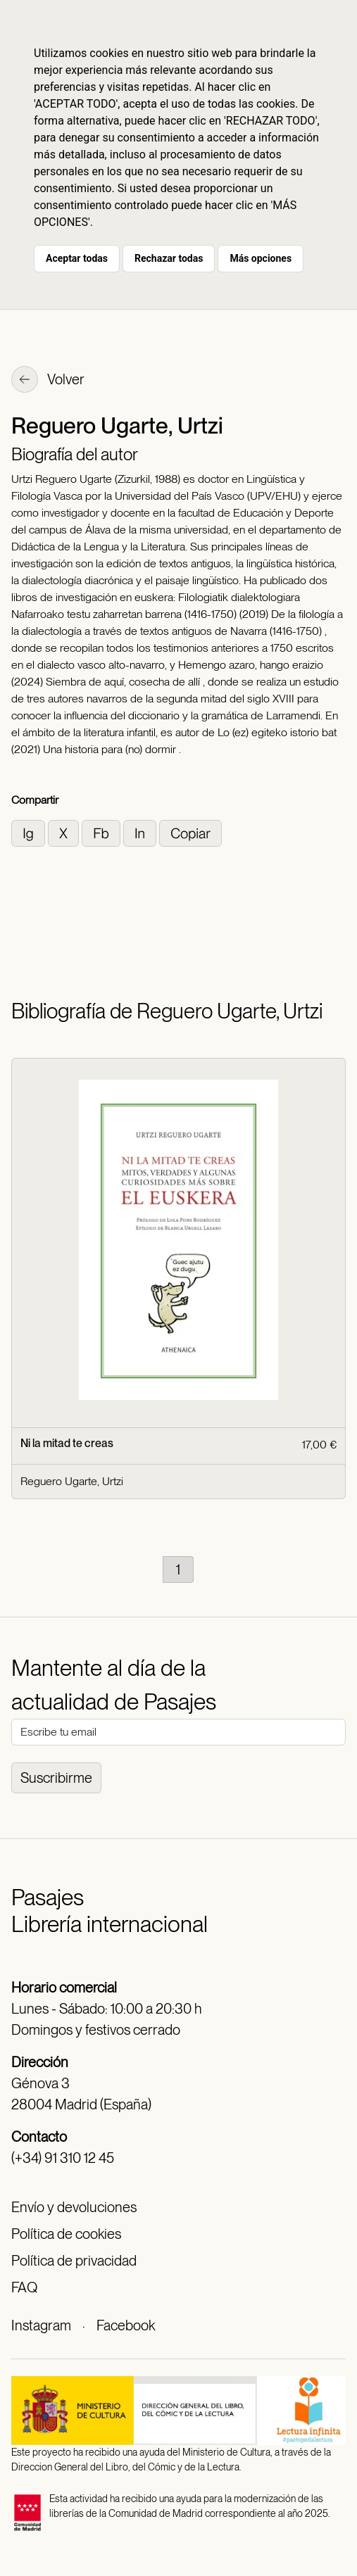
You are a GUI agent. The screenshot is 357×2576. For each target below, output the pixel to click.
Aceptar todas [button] (77, 258)
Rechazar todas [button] (168, 258)
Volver (47, 381)
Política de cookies (66, 2233)
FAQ (24, 2287)
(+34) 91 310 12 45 (62, 2157)
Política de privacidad (74, 2260)
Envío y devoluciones (74, 2207)
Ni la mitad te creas (66, 1443)
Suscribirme (56, 1777)
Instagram (41, 2325)
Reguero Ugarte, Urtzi (71, 1481)
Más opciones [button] (261, 258)
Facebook (125, 2325)
